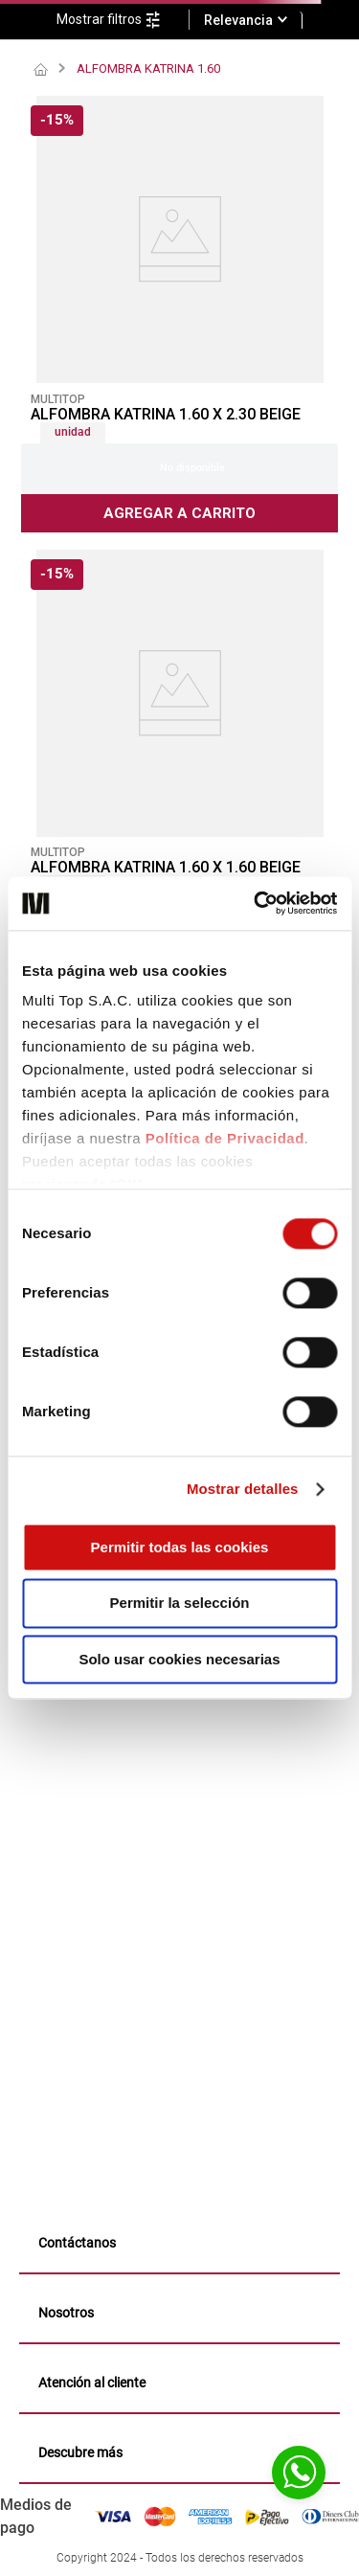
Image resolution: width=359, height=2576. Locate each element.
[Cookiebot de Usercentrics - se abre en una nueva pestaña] (255, 903)
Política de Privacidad (225, 1138)
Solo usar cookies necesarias (179, 1659)
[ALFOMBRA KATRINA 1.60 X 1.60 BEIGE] (179, 768)
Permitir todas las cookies (180, 1547)
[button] (123, 20)
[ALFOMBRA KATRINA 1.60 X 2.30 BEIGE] (179, 314)
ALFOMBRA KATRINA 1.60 (148, 68)
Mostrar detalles (243, 1488)
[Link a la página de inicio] (41, 70)
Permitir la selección (180, 1603)
